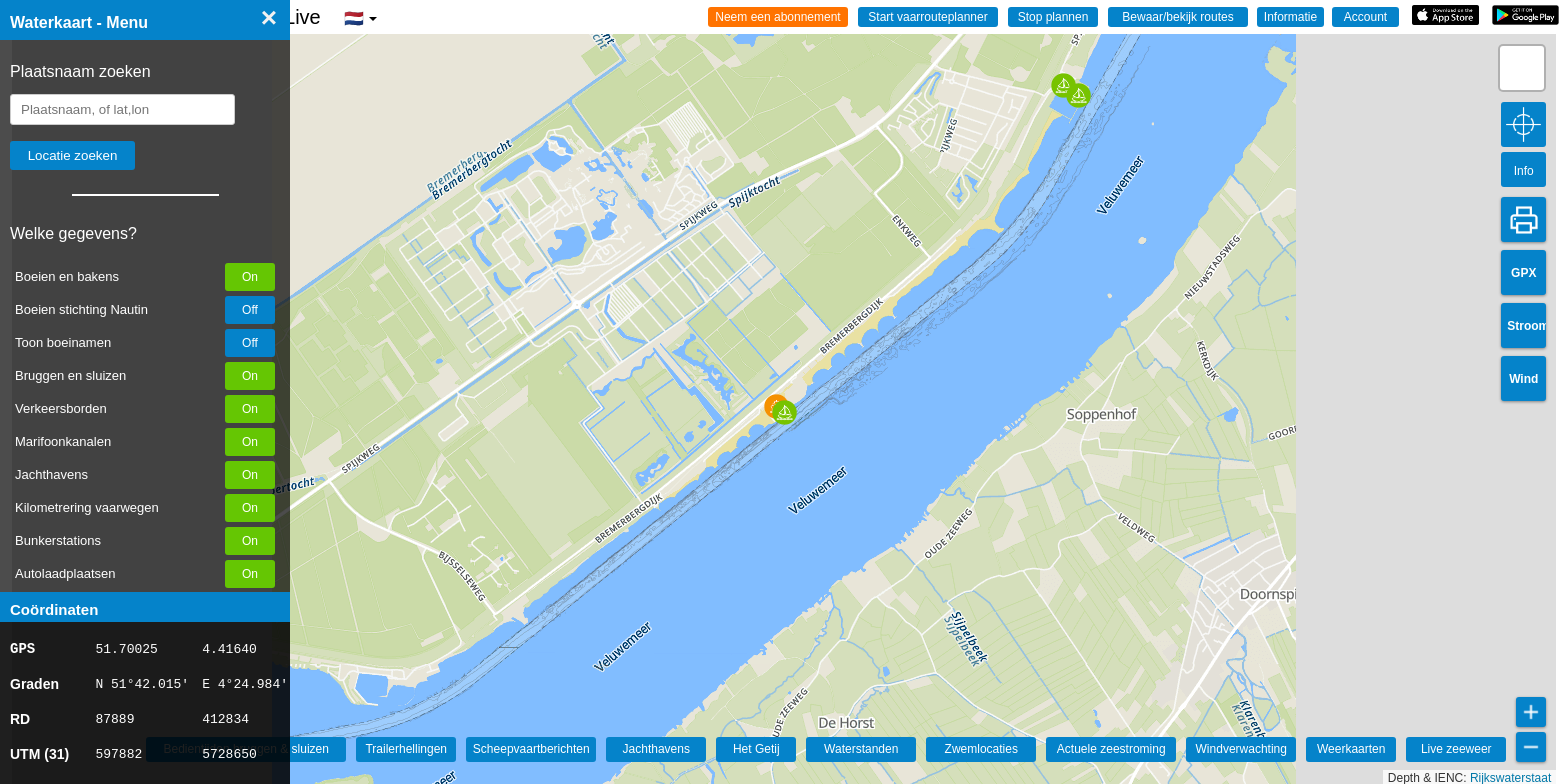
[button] (784, 412)
